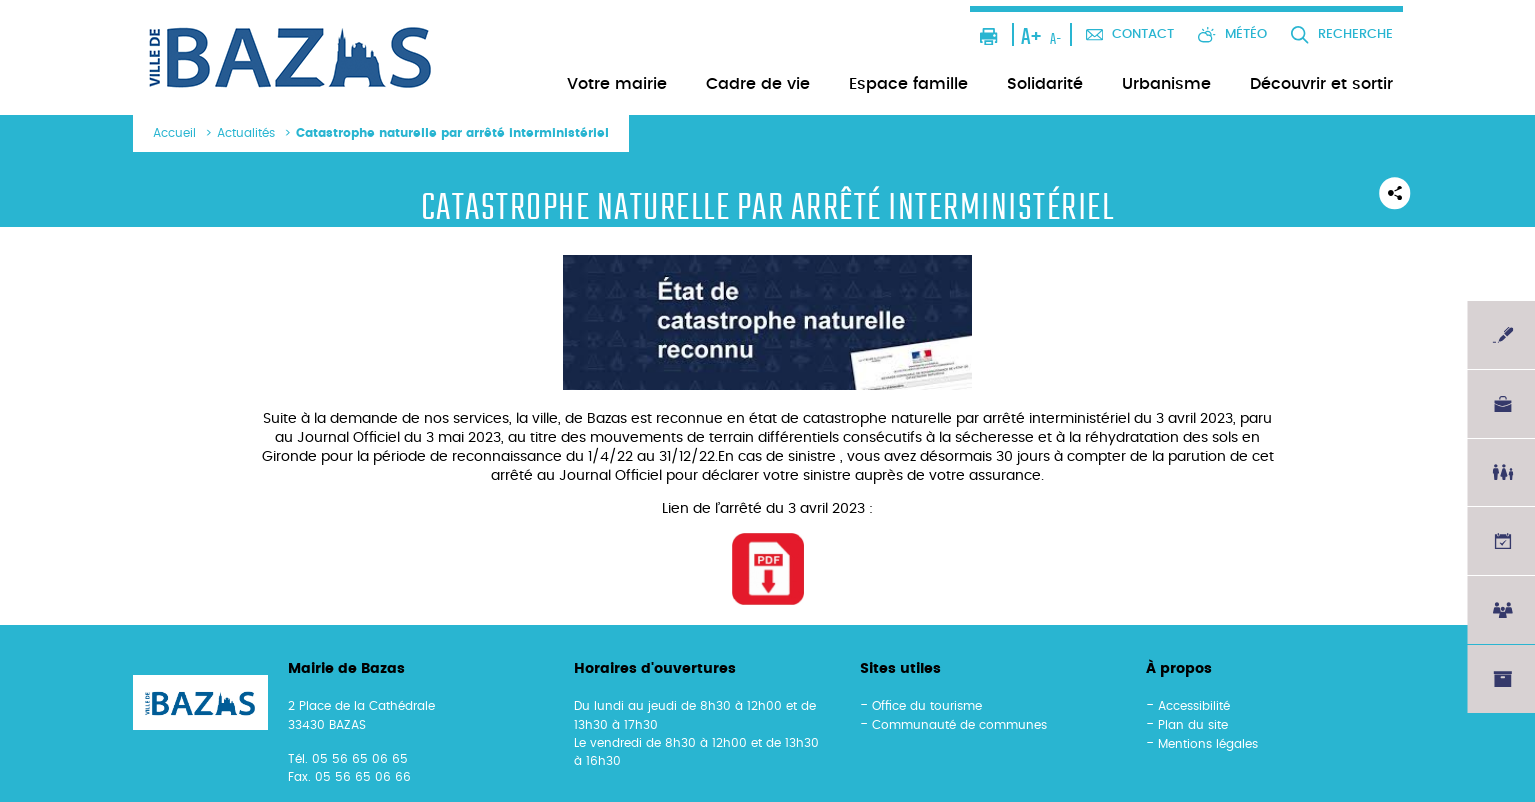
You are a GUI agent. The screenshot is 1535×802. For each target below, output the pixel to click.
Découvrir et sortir (1321, 84)
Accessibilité (1194, 706)
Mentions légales (1208, 744)
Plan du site (1193, 725)
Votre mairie (617, 84)
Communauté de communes (959, 725)
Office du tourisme (927, 706)
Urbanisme (1166, 84)
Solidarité (1045, 84)
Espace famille (908, 84)
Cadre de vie (758, 84)
